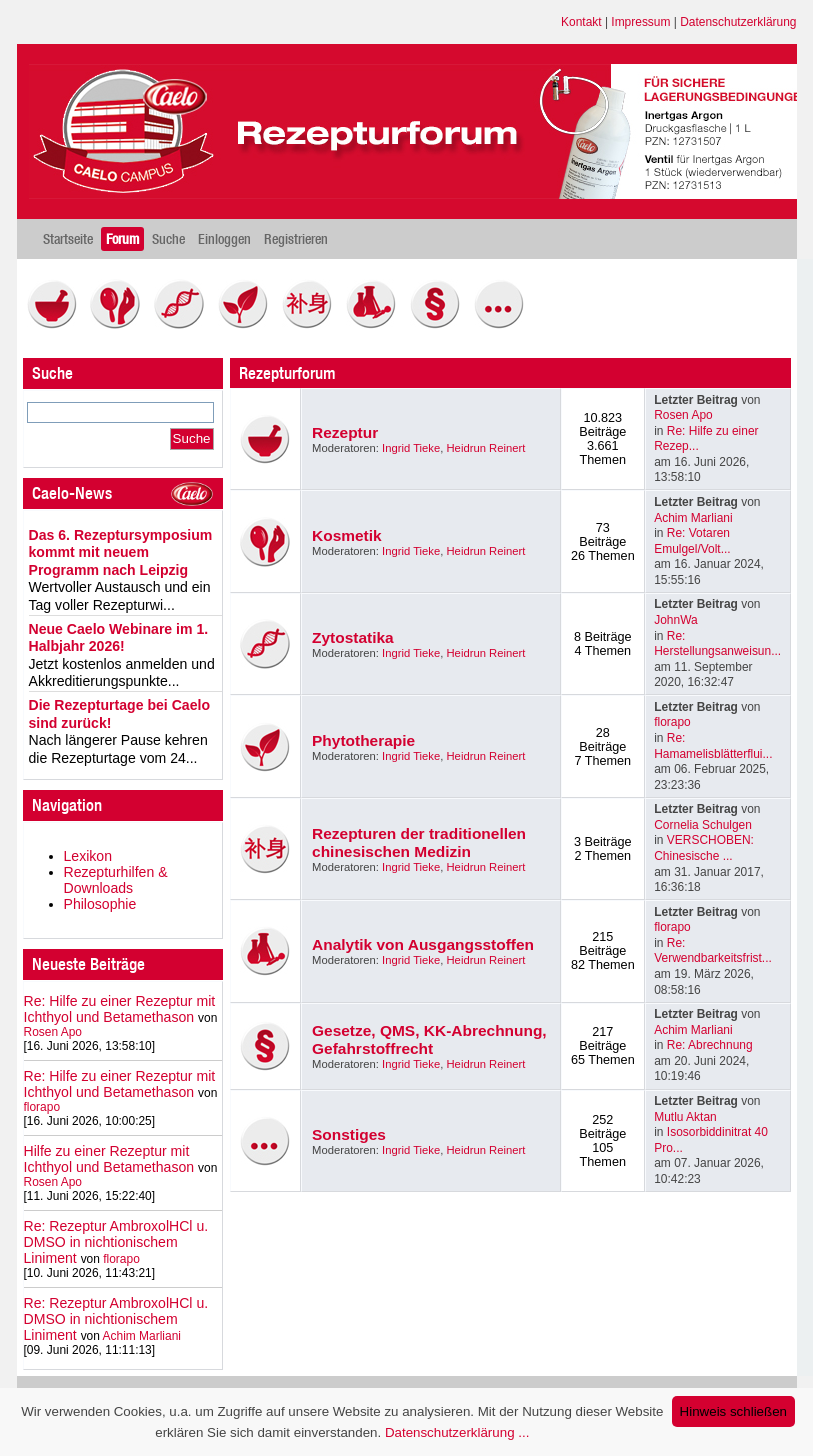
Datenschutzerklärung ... (457, 1432)
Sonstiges (349, 1134)
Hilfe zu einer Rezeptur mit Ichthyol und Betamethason (109, 1159)
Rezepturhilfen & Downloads (116, 880)
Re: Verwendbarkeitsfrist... (713, 951)
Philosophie (100, 904)
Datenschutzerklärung (738, 22)
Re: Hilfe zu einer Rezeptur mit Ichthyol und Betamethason (120, 1009)
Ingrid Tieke (411, 448)
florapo (42, 1107)
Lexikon (88, 856)
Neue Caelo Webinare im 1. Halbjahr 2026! (119, 638)
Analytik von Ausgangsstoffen (423, 944)
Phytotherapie (363, 740)
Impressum (640, 22)
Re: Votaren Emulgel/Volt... (692, 541)
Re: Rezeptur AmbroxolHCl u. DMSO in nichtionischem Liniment (116, 1242)
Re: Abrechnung (710, 1045)
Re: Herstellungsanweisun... (717, 644)
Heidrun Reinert (486, 448)
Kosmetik (347, 535)
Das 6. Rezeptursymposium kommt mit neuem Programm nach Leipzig (121, 552)
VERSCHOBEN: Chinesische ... (704, 848)
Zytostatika (353, 637)
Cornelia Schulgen (703, 825)
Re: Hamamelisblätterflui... (713, 746)
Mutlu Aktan (685, 1117)
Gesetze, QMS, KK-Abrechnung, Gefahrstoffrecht (429, 1039)
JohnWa (675, 620)
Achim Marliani (142, 1336)
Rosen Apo (53, 1032)
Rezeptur (345, 432)
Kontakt (581, 22)
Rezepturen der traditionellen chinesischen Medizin (419, 842)
